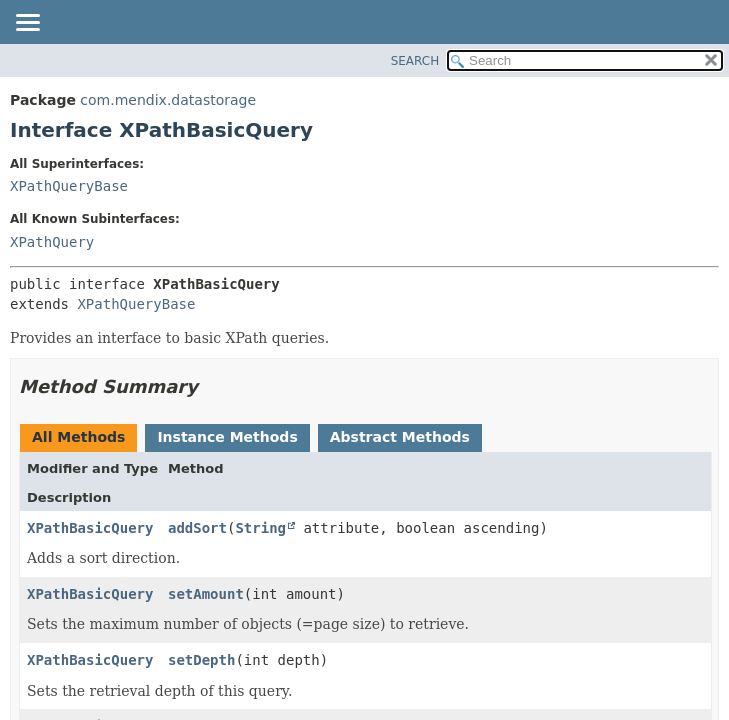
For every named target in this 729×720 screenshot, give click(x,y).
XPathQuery (52, 242)
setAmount (206, 594)
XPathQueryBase (69, 186)
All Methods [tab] (78, 437)
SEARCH (415, 61)
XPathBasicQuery (90, 528)
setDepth (201, 660)
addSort (197, 528)
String (260, 528)
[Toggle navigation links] (27, 24)
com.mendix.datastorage (168, 100)
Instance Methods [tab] (227, 437)
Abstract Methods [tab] (400, 437)
